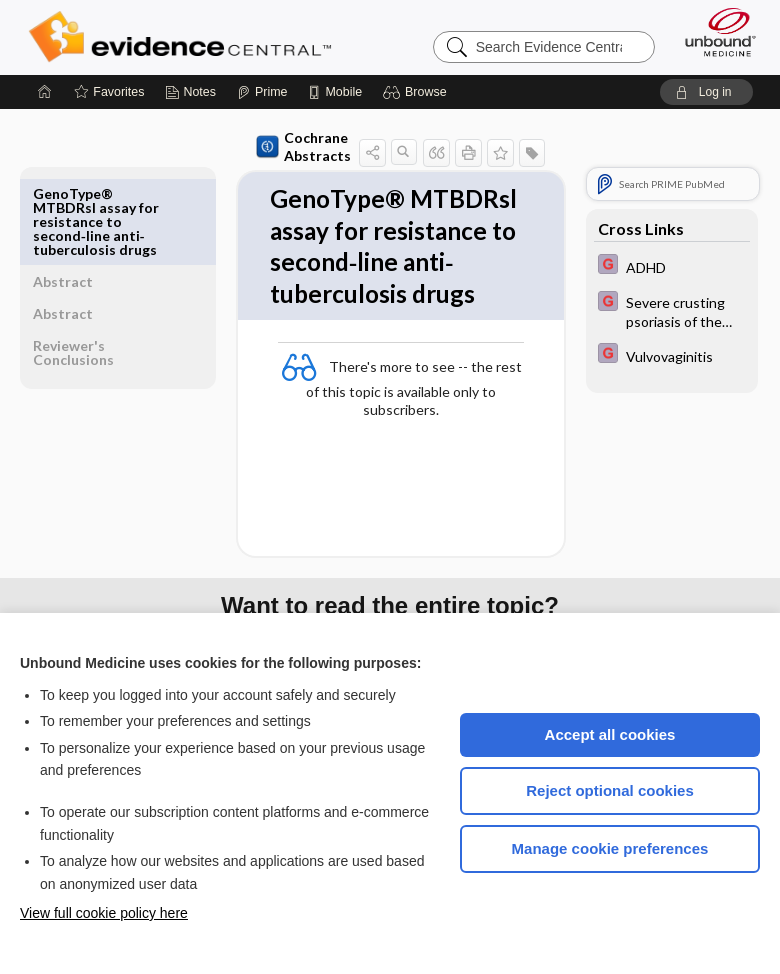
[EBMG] (672, 266)
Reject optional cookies (610, 790)
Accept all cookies (610, 734)
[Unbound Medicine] (714, 32)
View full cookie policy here (104, 913)
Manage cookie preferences (610, 848)
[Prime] (262, 92)
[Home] (45, 92)
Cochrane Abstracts (257, 146)
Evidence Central (184, 37)
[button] (417, 92)
